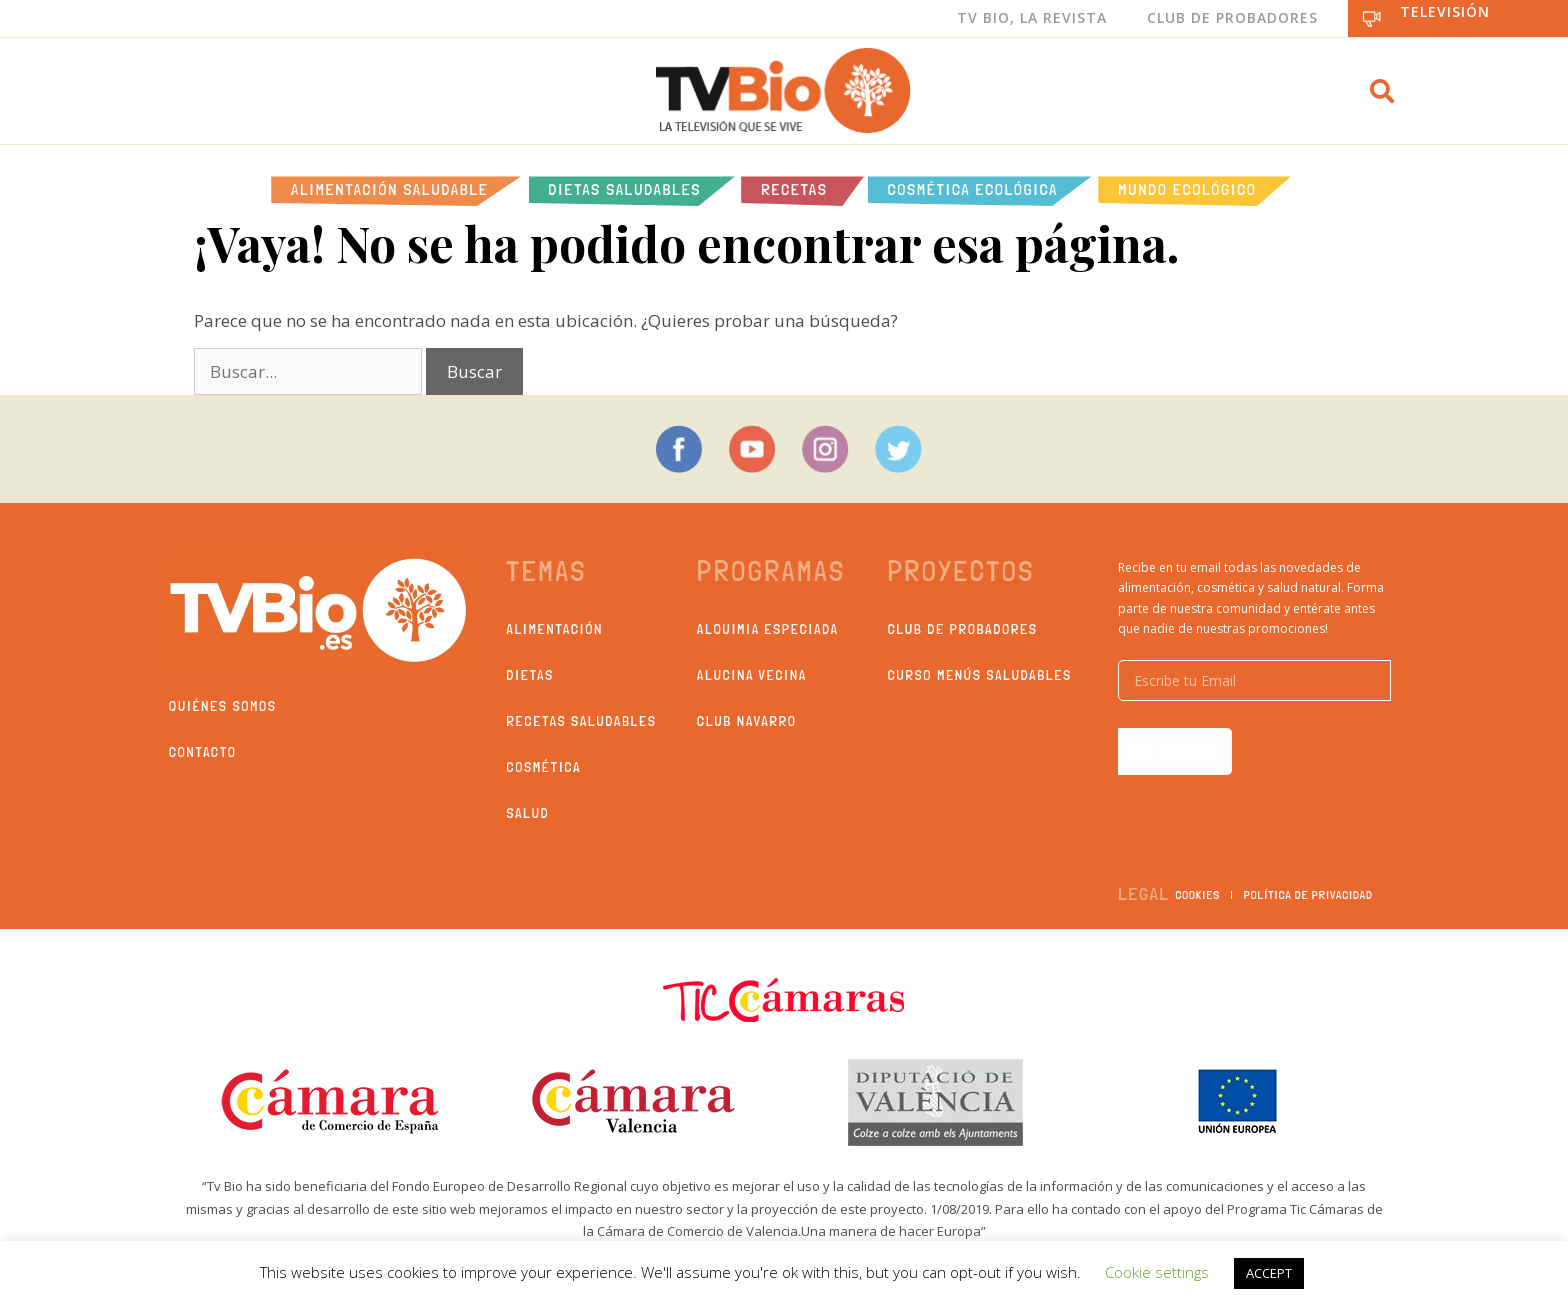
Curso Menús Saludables (980, 675)
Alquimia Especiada (768, 629)
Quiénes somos (223, 706)
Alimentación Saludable (389, 189)
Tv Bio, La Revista (1032, 17)
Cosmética (544, 767)
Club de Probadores (1232, 17)
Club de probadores (963, 629)
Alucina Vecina (752, 675)
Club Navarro (747, 721)
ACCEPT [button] (1269, 1273)
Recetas (794, 189)
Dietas (530, 675)
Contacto (203, 752)
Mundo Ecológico (1187, 189)
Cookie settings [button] (1157, 1272)
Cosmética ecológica (973, 189)
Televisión (1445, 11)
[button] (1382, 91)
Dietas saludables (625, 189)
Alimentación (555, 629)
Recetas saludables (582, 721)
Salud (528, 813)
